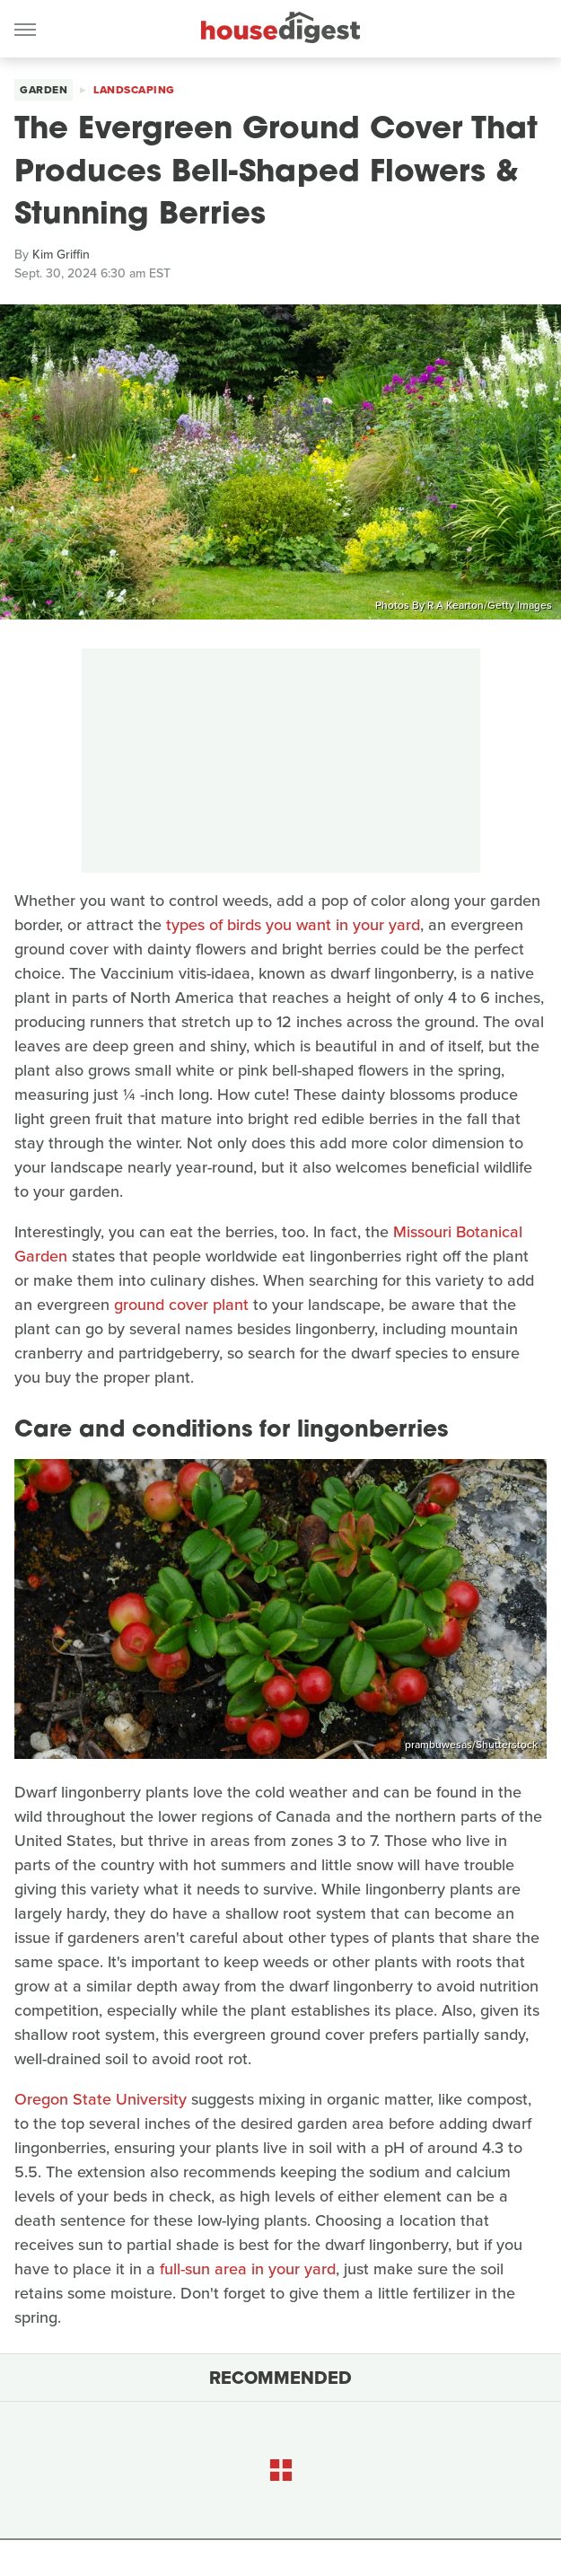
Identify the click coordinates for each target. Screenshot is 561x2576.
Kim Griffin (61, 254)
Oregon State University (100, 2099)
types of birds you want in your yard (293, 924)
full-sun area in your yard (248, 2269)
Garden (43, 90)
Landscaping (134, 90)
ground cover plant (181, 1304)
